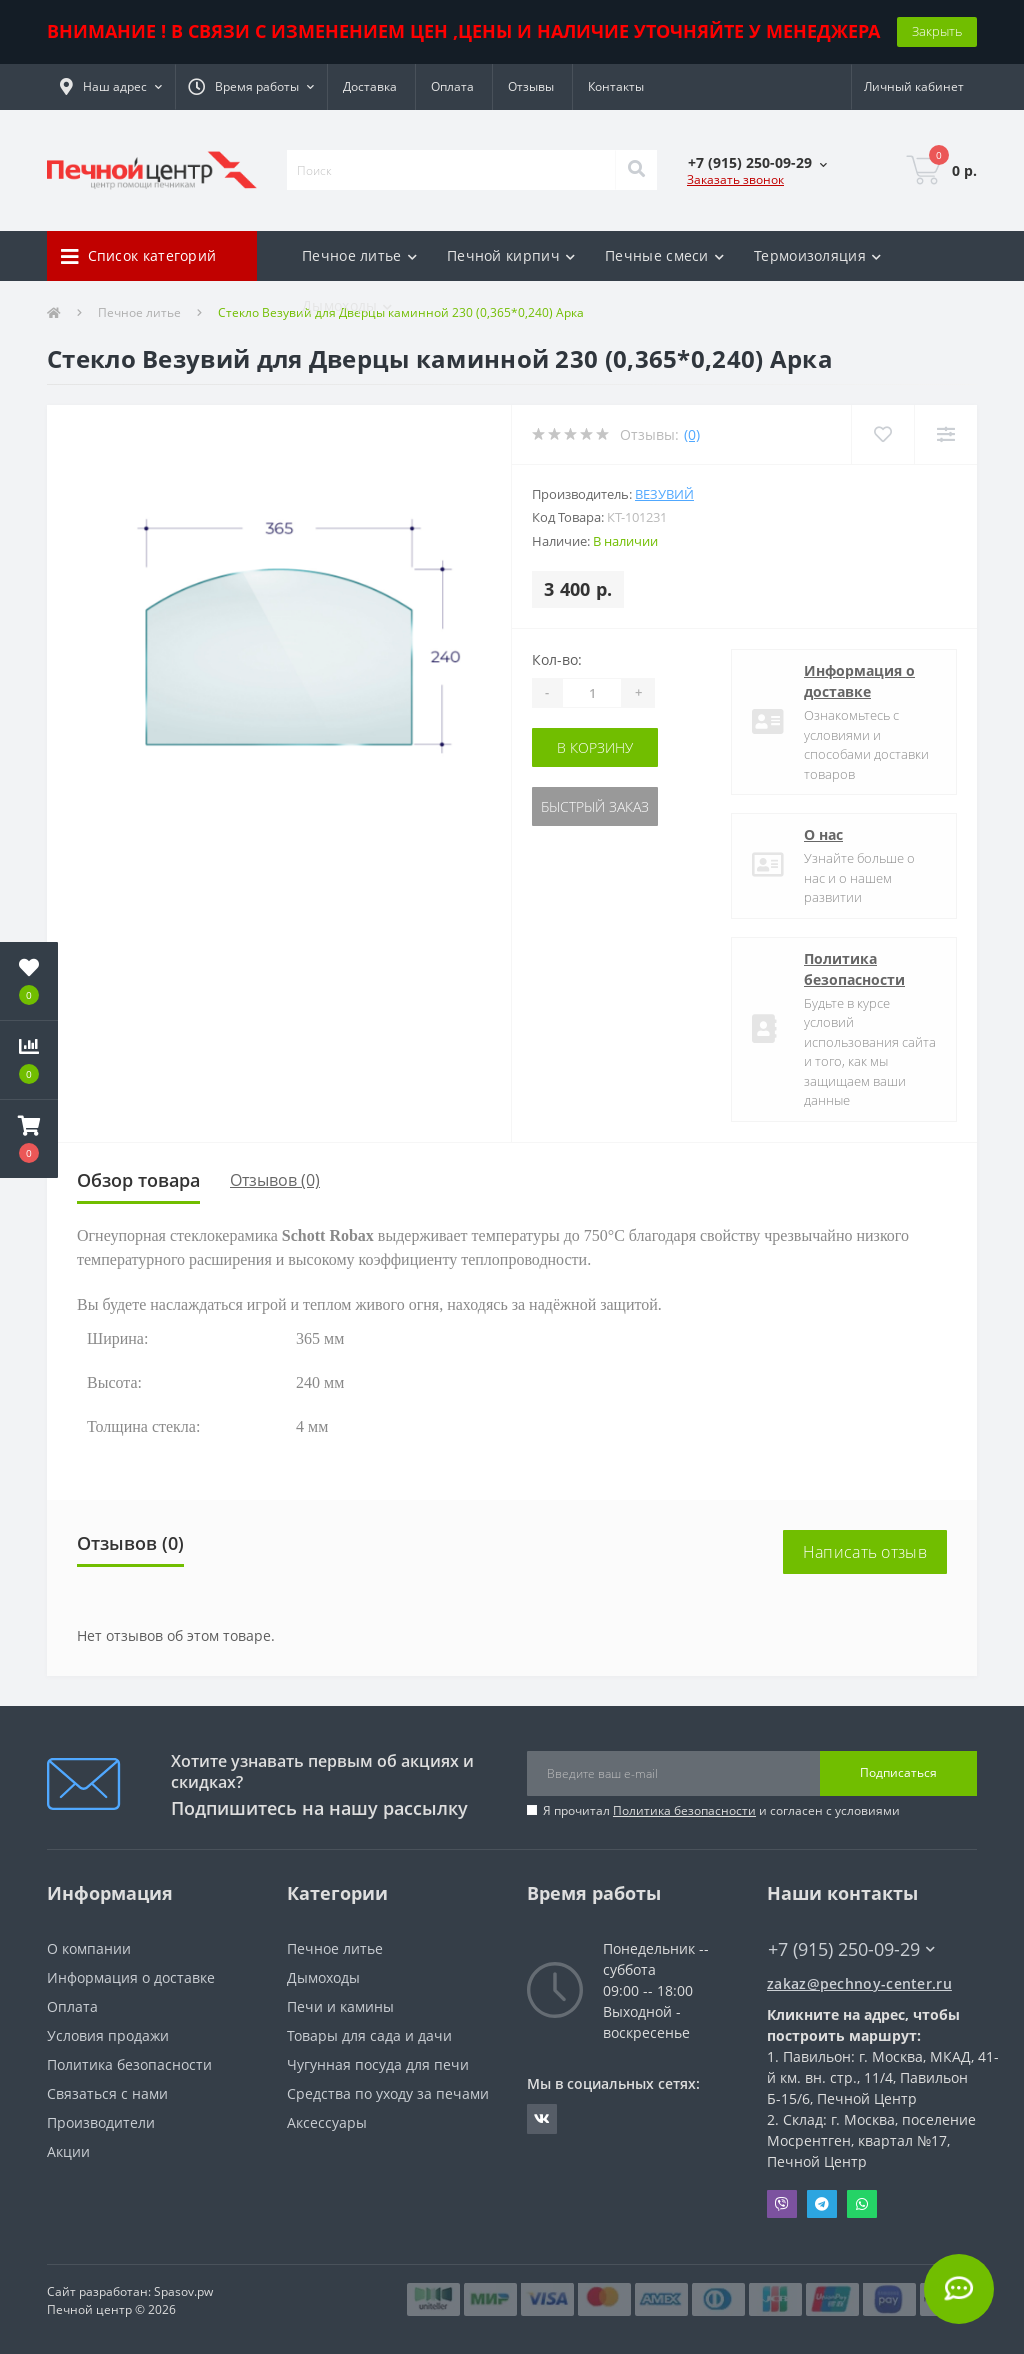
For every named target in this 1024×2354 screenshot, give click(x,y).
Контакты (616, 86)
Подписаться (898, 1772)
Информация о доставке (859, 681)
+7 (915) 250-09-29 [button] (851, 1949)
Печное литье (335, 1948)
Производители (101, 2122)
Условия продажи (108, 2035)
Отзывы (531, 86)
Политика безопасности (854, 969)
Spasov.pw (183, 2291)
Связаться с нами (107, 2093)
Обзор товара (138, 1180)
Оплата (452, 86)
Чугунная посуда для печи (378, 2064)
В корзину (595, 747)
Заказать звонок (735, 179)
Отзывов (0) (275, 1180)
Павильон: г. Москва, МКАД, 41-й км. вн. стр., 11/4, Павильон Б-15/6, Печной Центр (883, 2077)
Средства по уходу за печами (388, 2093)
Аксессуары (327, 2122)
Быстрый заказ (595, 806)
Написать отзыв (865, 1552)
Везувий (664, 494)
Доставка (370, 86)
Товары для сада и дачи (369, 2035)
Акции (68, 2151)
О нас (823, 834)
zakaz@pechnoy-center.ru (859, 1983)
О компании (89, 1948)
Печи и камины (340, 2006)
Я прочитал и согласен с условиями (721, 1810)
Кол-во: (557, 659)
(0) (692, 434)
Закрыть (937, 31)
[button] (111, 87)
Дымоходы (323, 1977)
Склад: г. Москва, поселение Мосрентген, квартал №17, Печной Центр (871, 2140)
